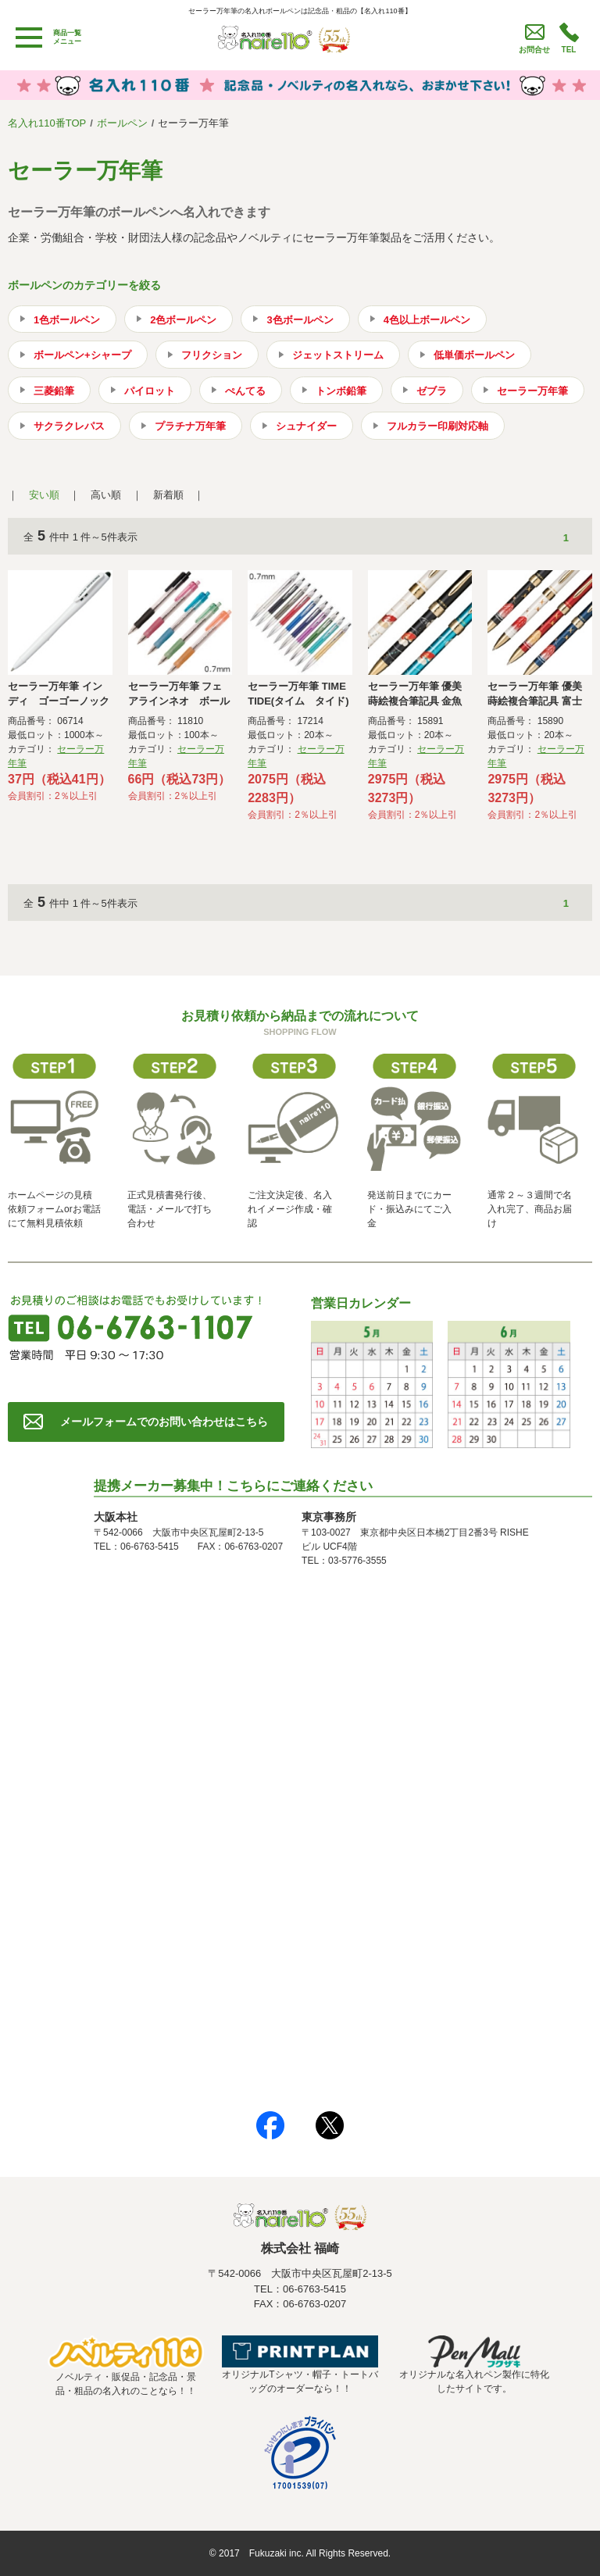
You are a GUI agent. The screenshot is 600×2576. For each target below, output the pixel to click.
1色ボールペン (67, 320)
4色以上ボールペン (427, 320)
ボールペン (122, 123)
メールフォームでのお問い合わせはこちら (164, 1421)
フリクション (211, 355)
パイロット (149, 391)
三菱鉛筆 (54, 391)
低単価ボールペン (474, 355)
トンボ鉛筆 (341, 391)
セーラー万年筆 (532, 391)
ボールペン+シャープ (82, 355)
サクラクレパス (69, 426)
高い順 (106, 495)
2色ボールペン (183, 320)
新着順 (168, 495)
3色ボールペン (299, 320)
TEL (569, 49)
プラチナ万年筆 (190, 426)
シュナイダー (306, 426)
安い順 (44, 495)
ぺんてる (245, 391)
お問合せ (534, 49)
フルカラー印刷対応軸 (437, 426)
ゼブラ (431, 391)
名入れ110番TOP (47, 123)
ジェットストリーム (338, 355)
